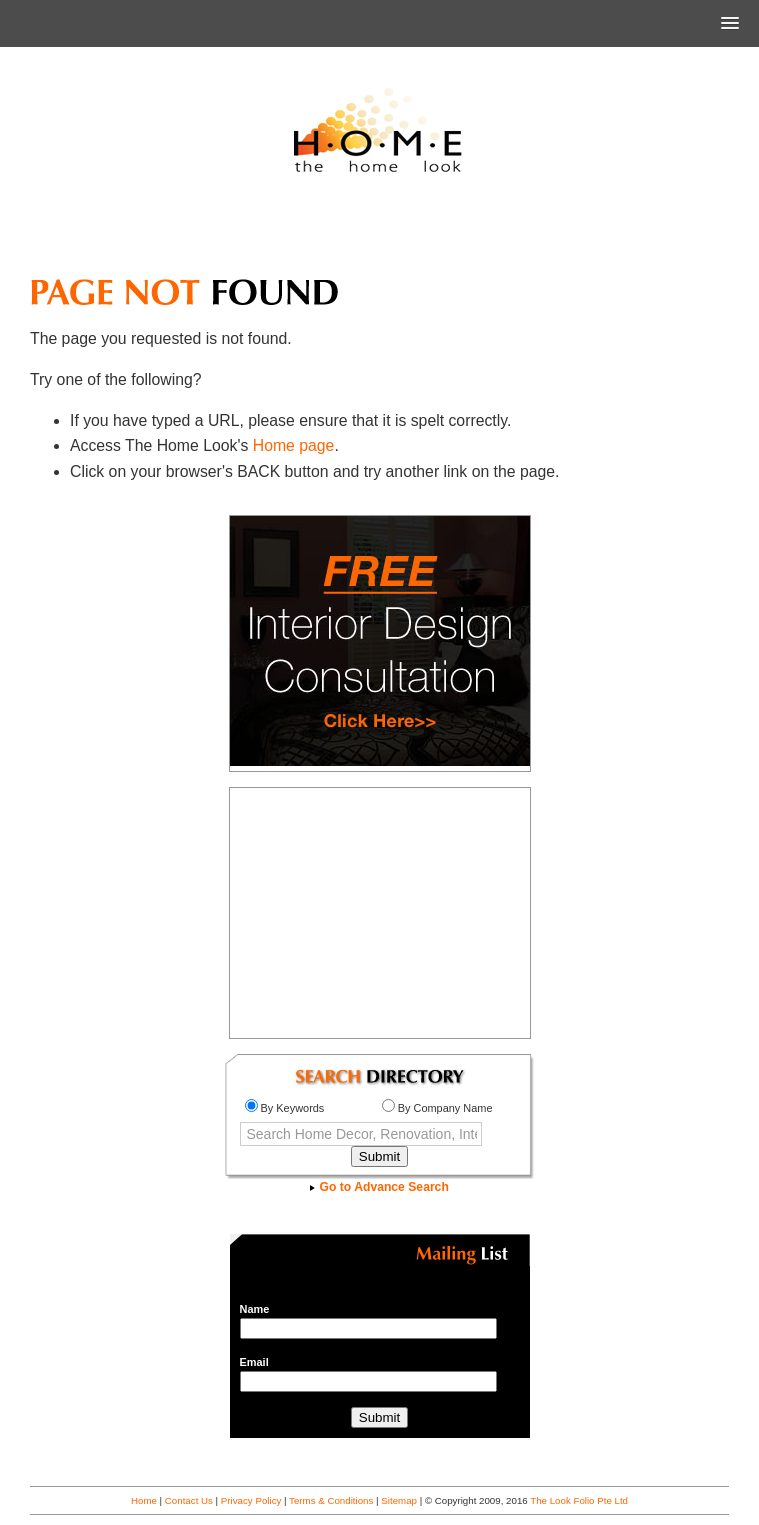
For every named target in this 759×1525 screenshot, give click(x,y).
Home (144, 1500)
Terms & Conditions (331, 1500)
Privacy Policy (251, 1500)
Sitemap (399, 1500)
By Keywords (285, 1108)
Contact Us (189, 1500)
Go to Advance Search (379, 1187)
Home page (294, 445)
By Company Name (437, 1108)
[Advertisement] (380, 234)
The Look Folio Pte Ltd (579, 1500)
